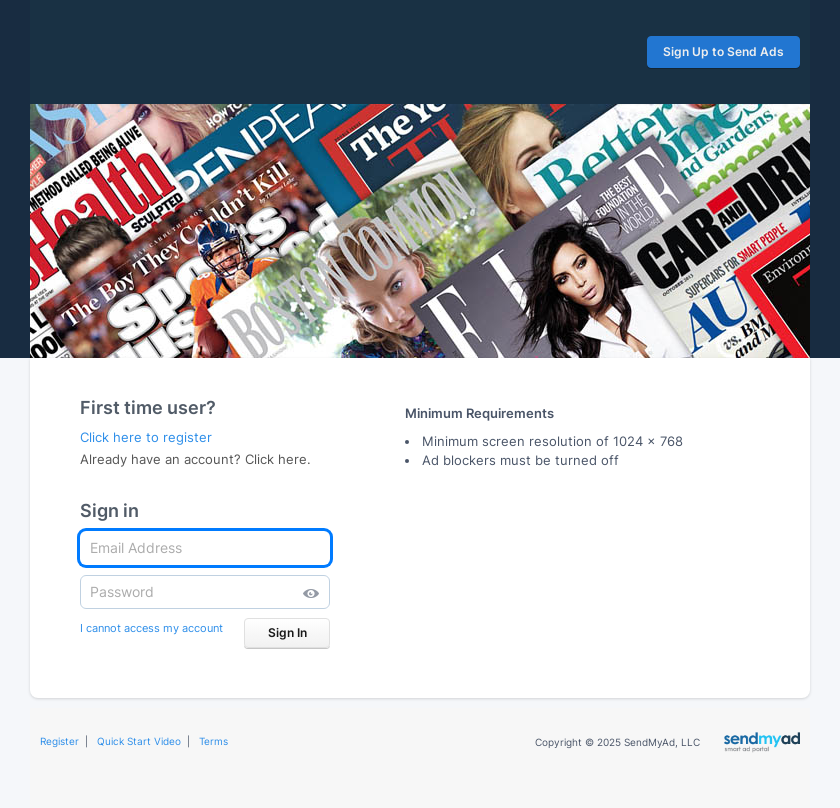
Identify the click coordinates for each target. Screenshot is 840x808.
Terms (213, 741)
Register (59, 741)
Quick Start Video (139, 741)
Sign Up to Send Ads (723, 51)
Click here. (278, 459)
